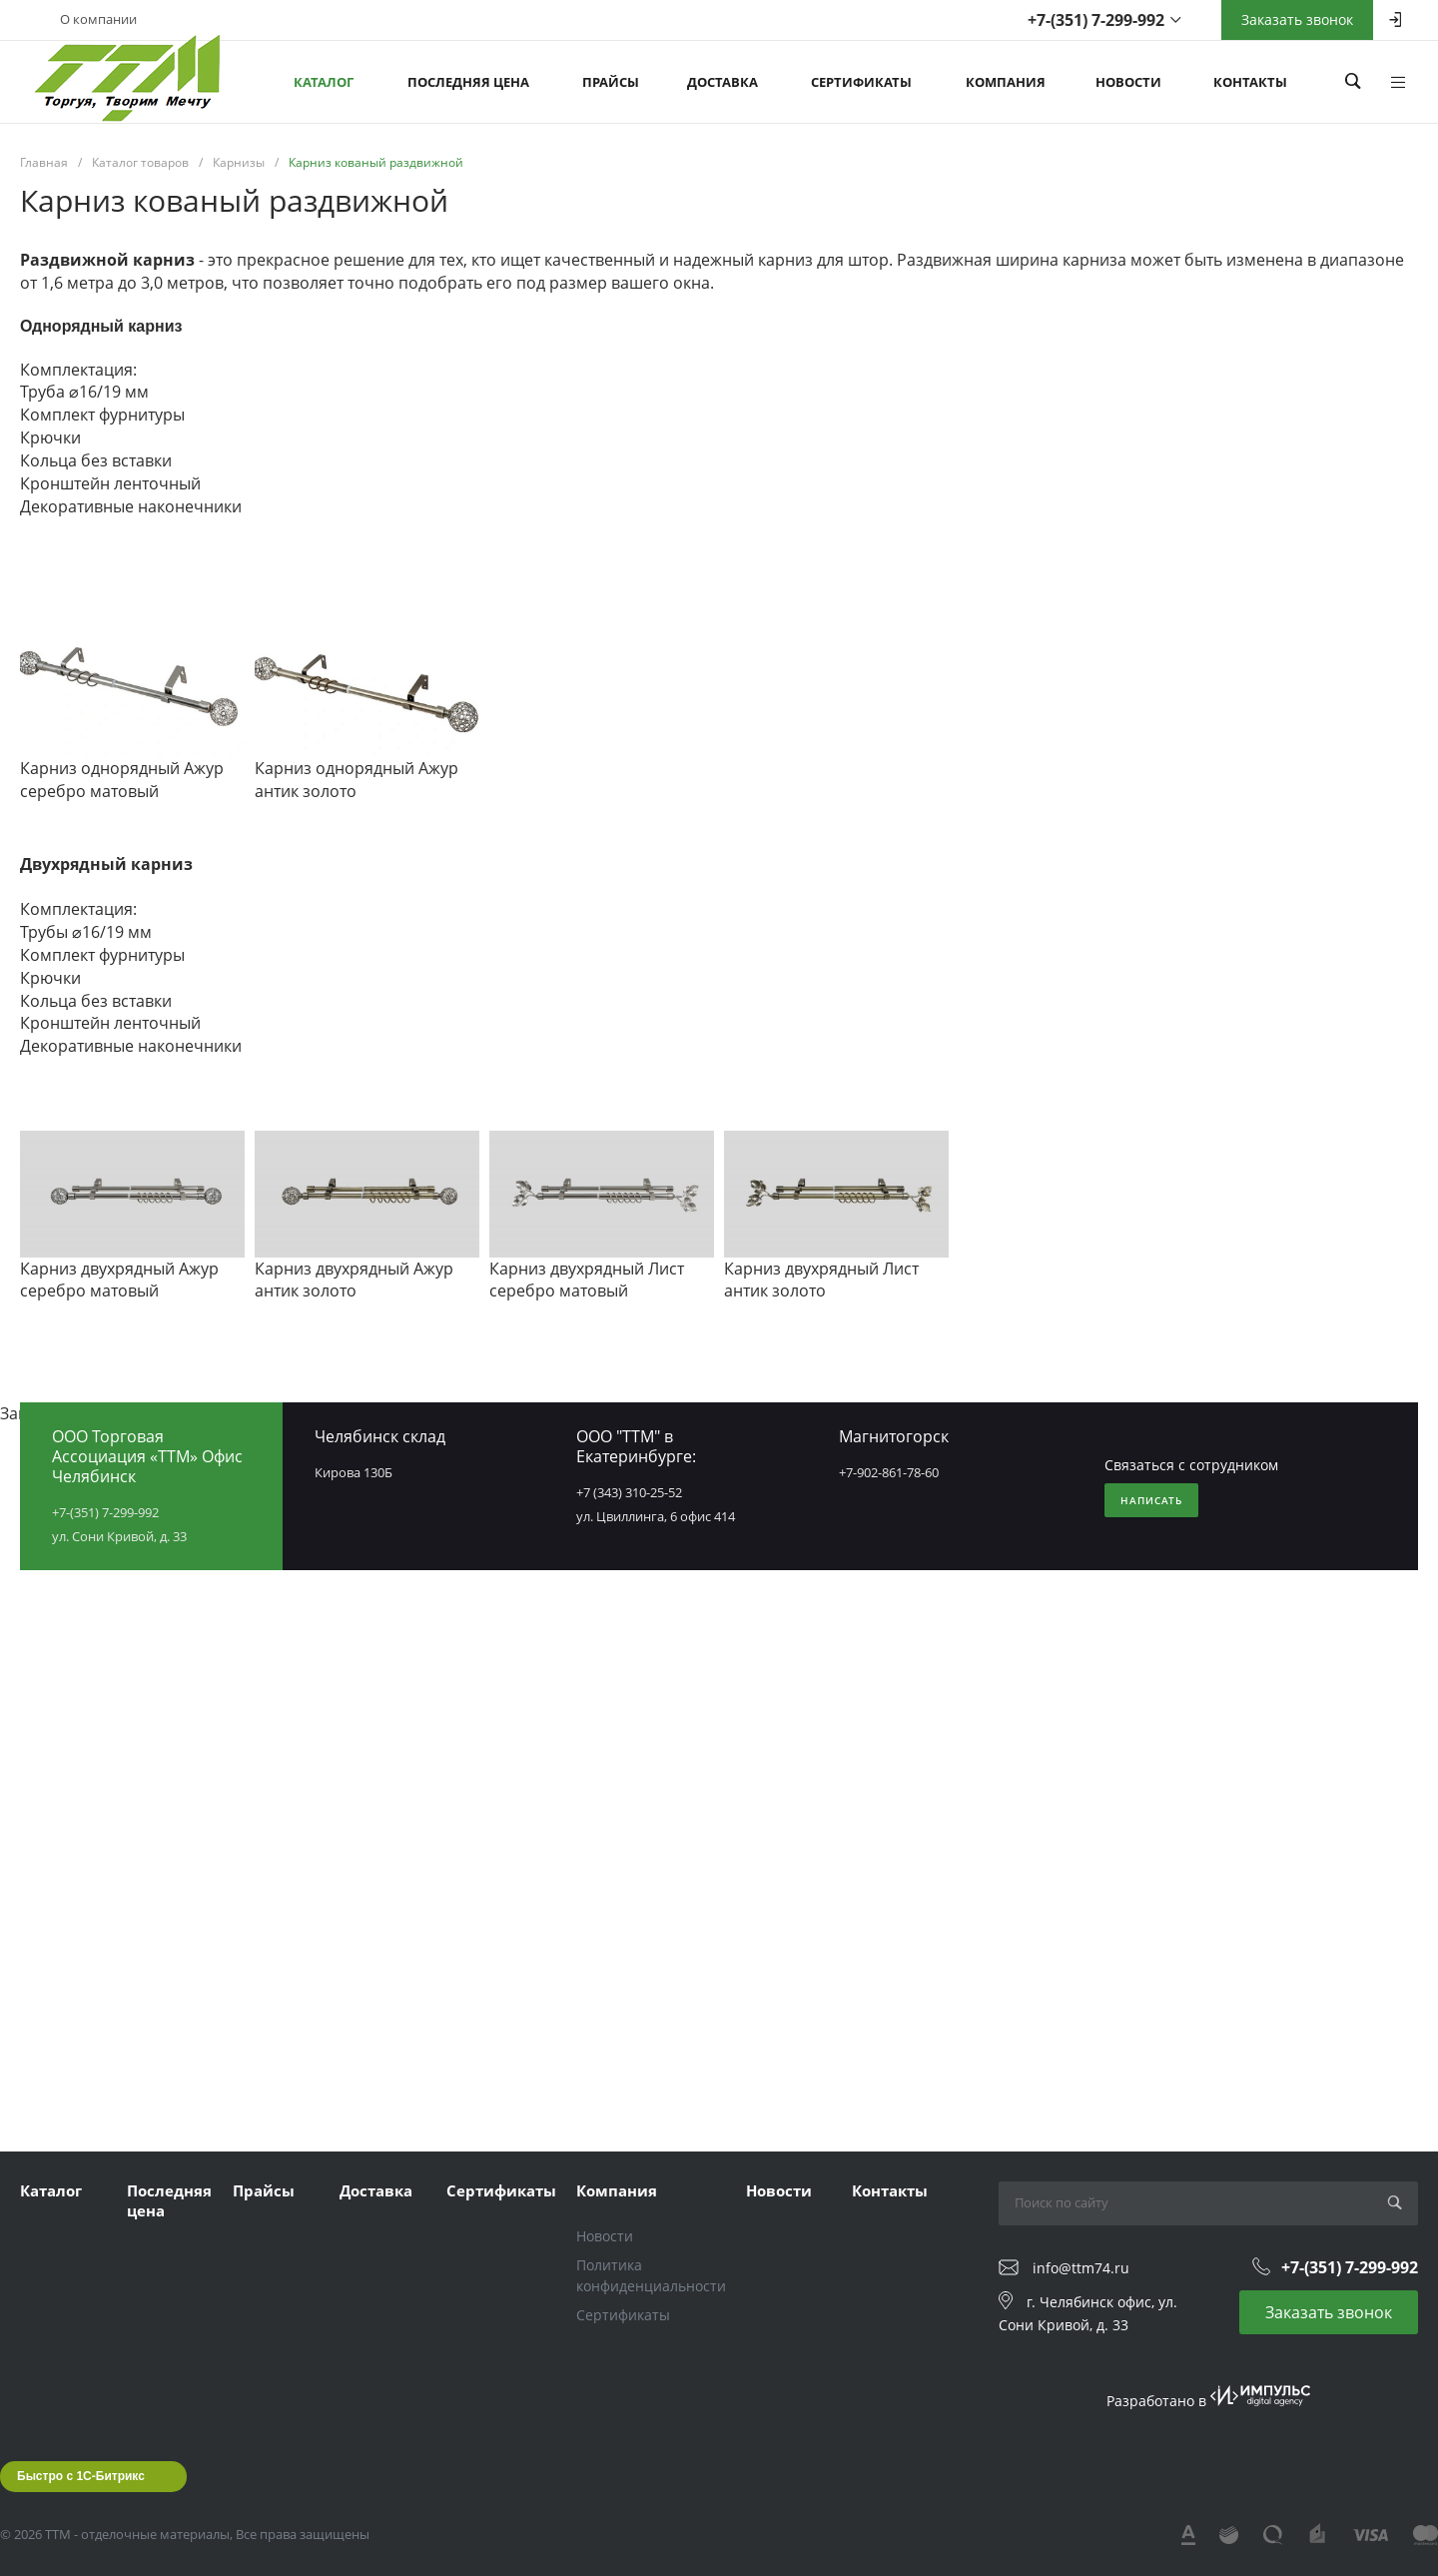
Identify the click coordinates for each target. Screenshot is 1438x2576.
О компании (98, 19)
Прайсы (264, 2190)
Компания (616, 2190)
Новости (604, 2235)
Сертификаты (501, 2190)
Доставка (376, 2190)
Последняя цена (169, 2200)
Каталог (51, 2190)
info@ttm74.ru (1081, 2267)
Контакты (890, 2190)
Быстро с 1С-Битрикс (81, 2476)
